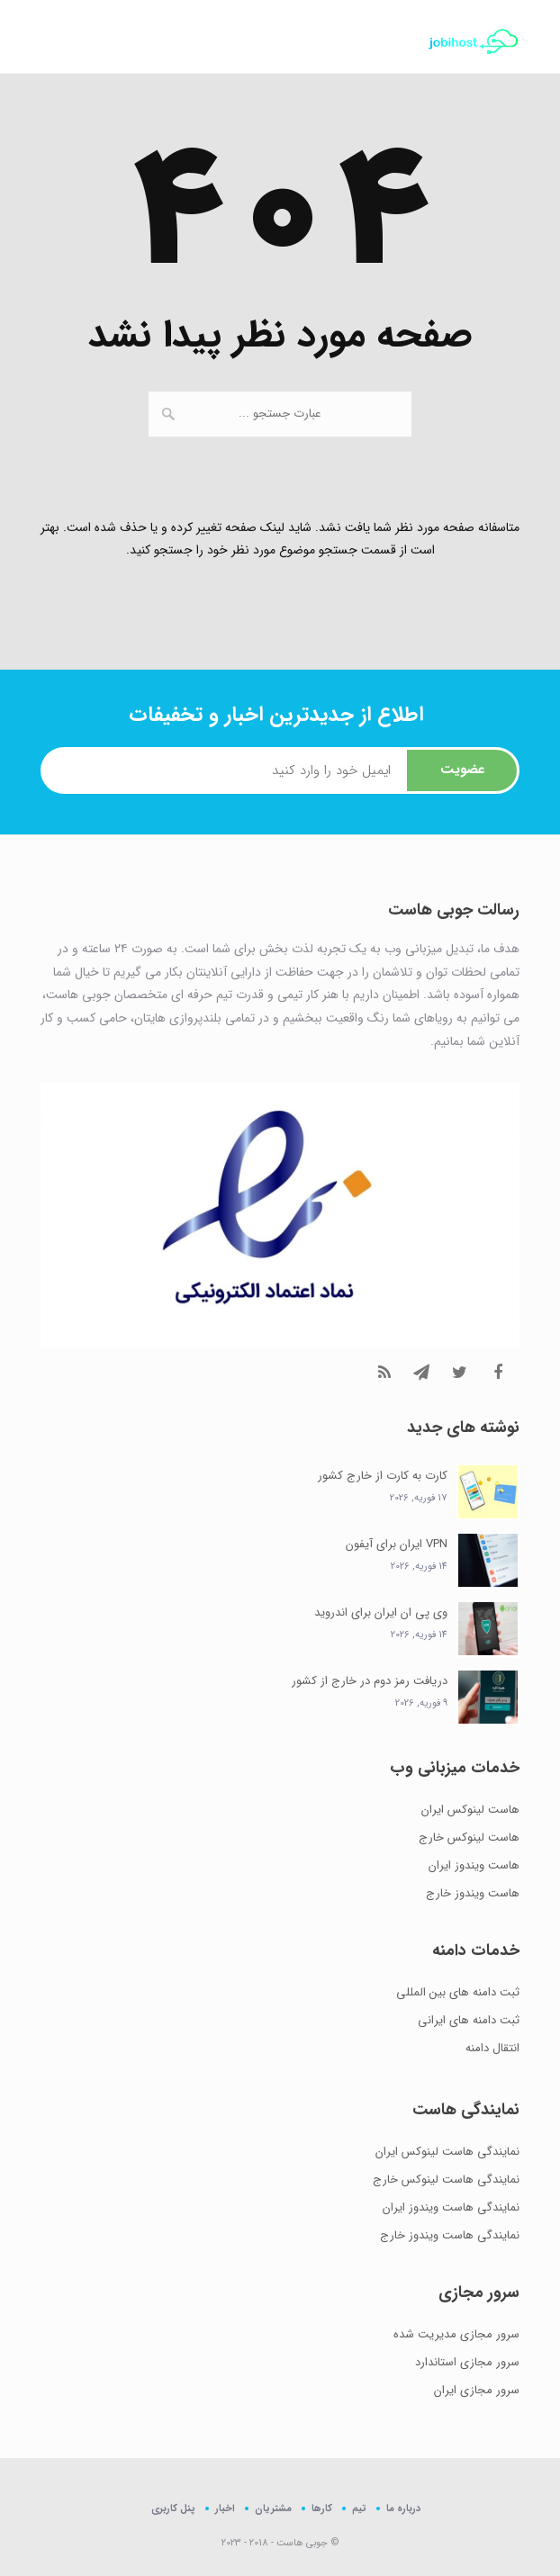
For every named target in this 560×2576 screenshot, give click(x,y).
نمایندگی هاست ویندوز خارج (449, 2235)
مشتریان (273, 2508)
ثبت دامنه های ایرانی (468, 2020)
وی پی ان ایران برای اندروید (380, 1612)
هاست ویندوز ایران (474, 1865)
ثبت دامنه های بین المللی (457, 1992)
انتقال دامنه (492, 2048)
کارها (322, 2508)
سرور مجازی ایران (476, 2390)
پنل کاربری (173, 2509)
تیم (359, 2508)
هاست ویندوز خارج (472, 1893)
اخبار (225, 2508)
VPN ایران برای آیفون (396, 1544)
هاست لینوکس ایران (470, 1809)
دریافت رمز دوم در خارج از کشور (369, 1680)
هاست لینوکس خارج (469, 1837)
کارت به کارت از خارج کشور (382, 1475)
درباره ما (403, 2508)
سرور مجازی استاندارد (467, 2362)
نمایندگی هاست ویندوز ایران (451, 2207)
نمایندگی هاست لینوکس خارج (446, 2179)
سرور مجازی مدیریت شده (456, 2334)
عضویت (462, 769)
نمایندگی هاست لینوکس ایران (447, 2151)
